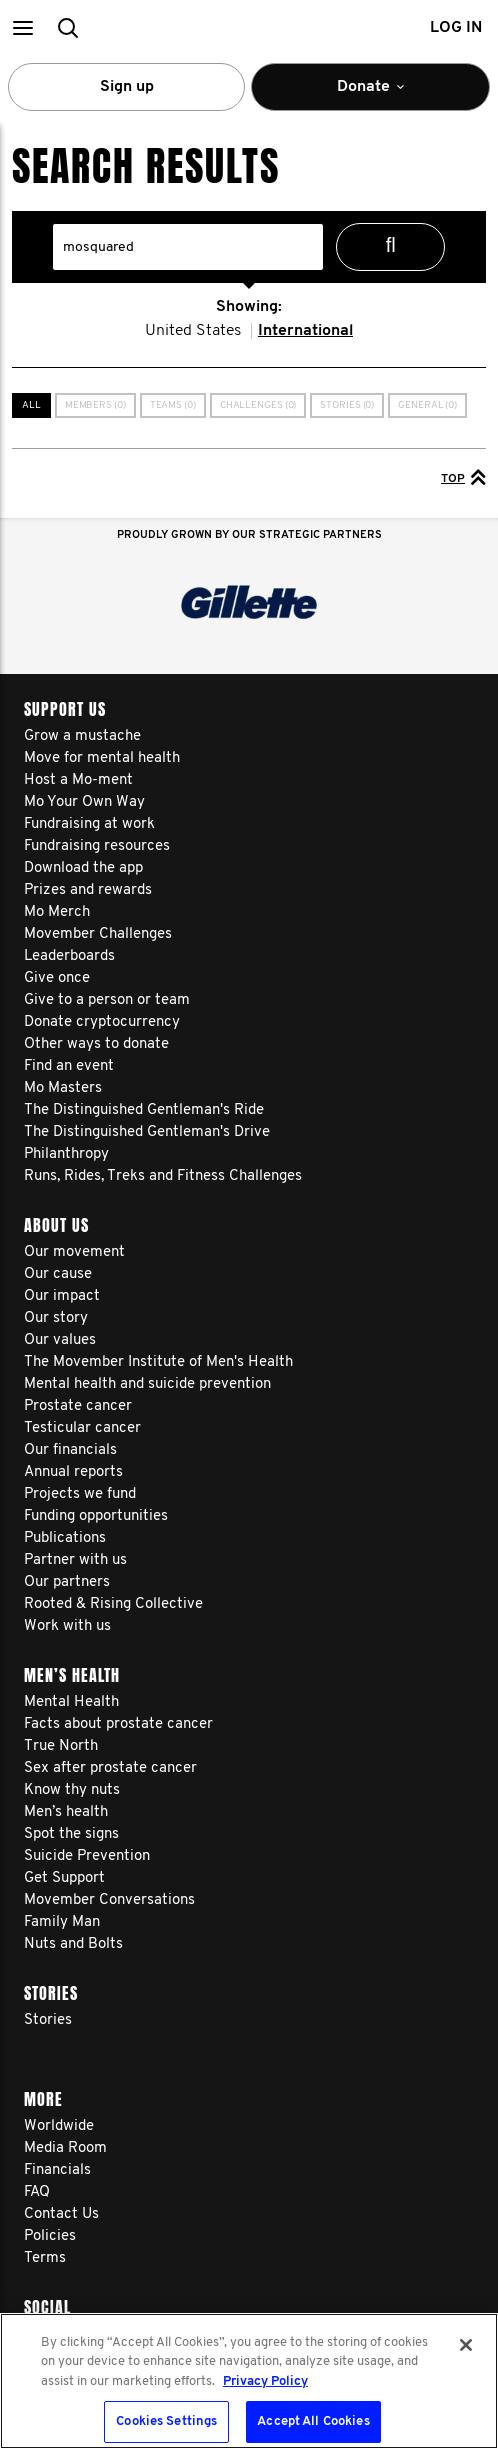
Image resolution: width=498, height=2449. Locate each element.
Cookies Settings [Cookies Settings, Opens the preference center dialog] (166, 2421)
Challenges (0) (258, 405)
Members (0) (95, 405)
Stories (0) (347, 405)
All (31, 405)
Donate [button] (370, 95)
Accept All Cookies (313, 2421)
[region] (249, 2381)
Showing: (249, 307)
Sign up (127, 87)
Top (463, 477)
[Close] (466, 2345)
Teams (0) (173, 405)
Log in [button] (456, 28)
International (305, 331)
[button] (22, 27)
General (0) (427, 405)
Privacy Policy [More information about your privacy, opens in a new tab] (265, 2381)
